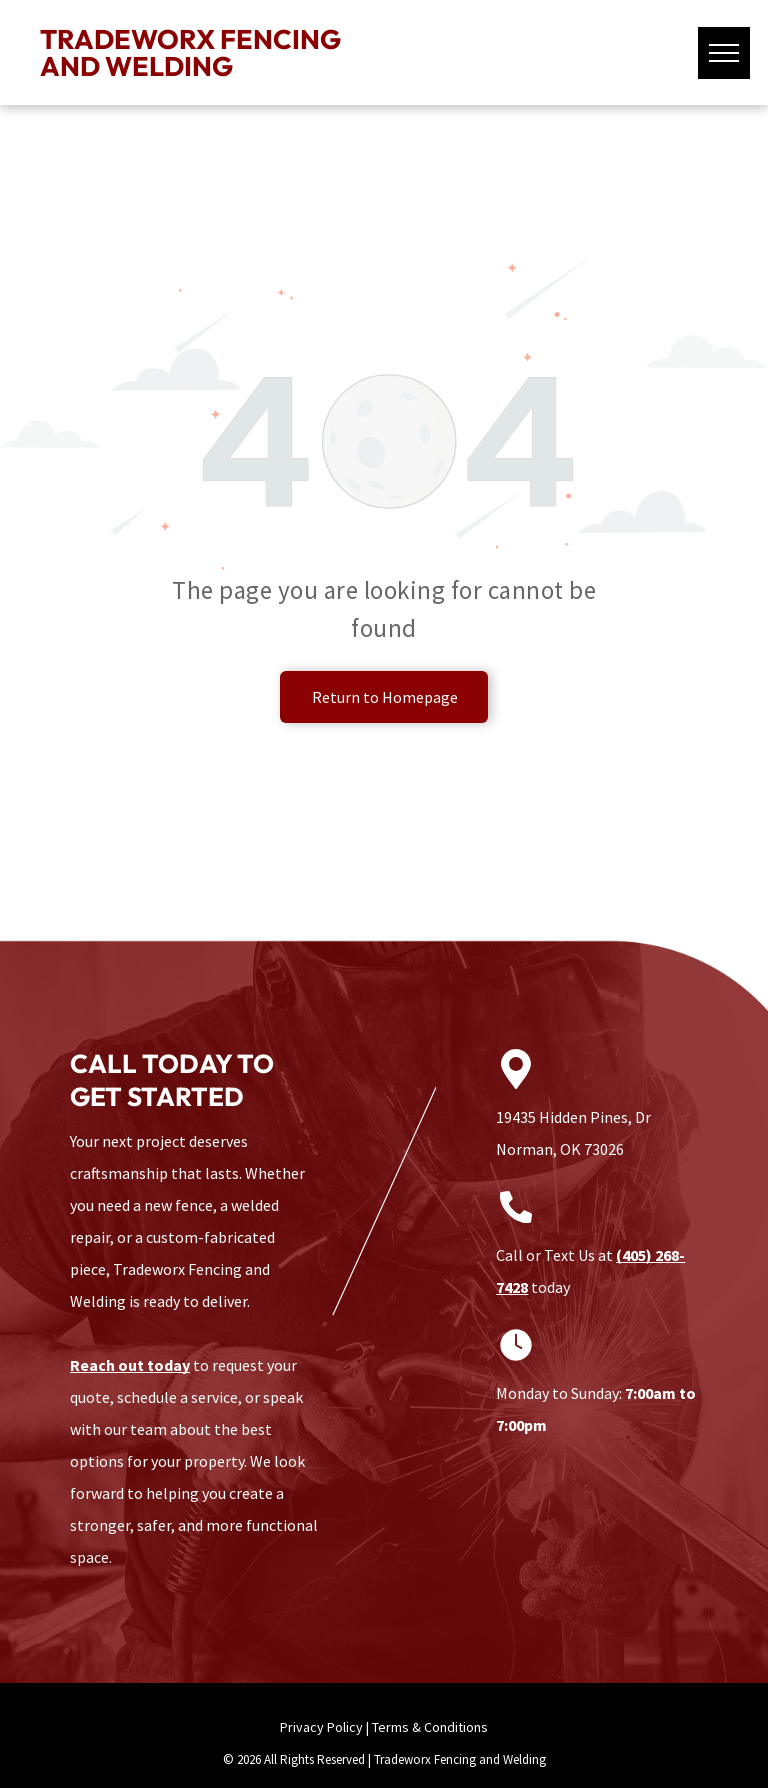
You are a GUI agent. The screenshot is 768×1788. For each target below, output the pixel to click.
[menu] (724, 53)
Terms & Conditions (430, 1727)
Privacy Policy (321, 1727)
